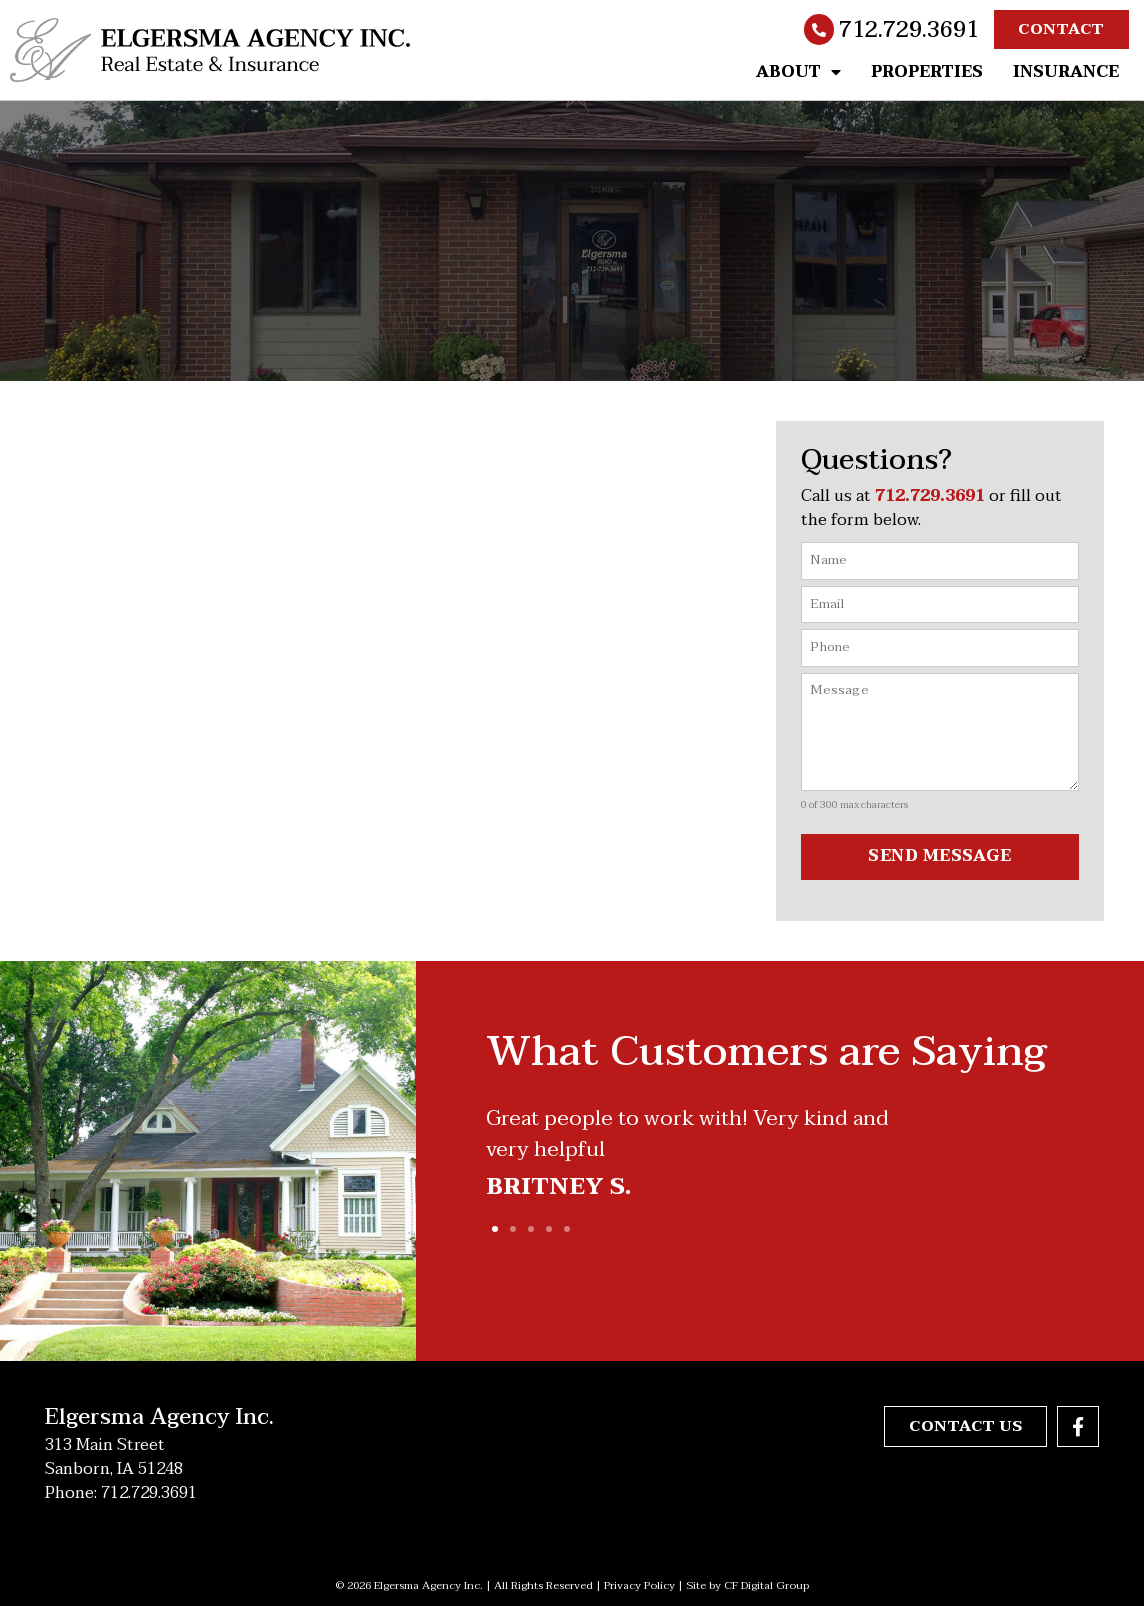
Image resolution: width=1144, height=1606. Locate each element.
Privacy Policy (639, 1584)
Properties (927, 72)
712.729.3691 (909, 30)
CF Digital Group (766, 1584)
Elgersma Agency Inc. (159, 1416)
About (798, 72)
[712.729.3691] (819, 30)
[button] (495, 1229)
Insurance (1066, 72)
